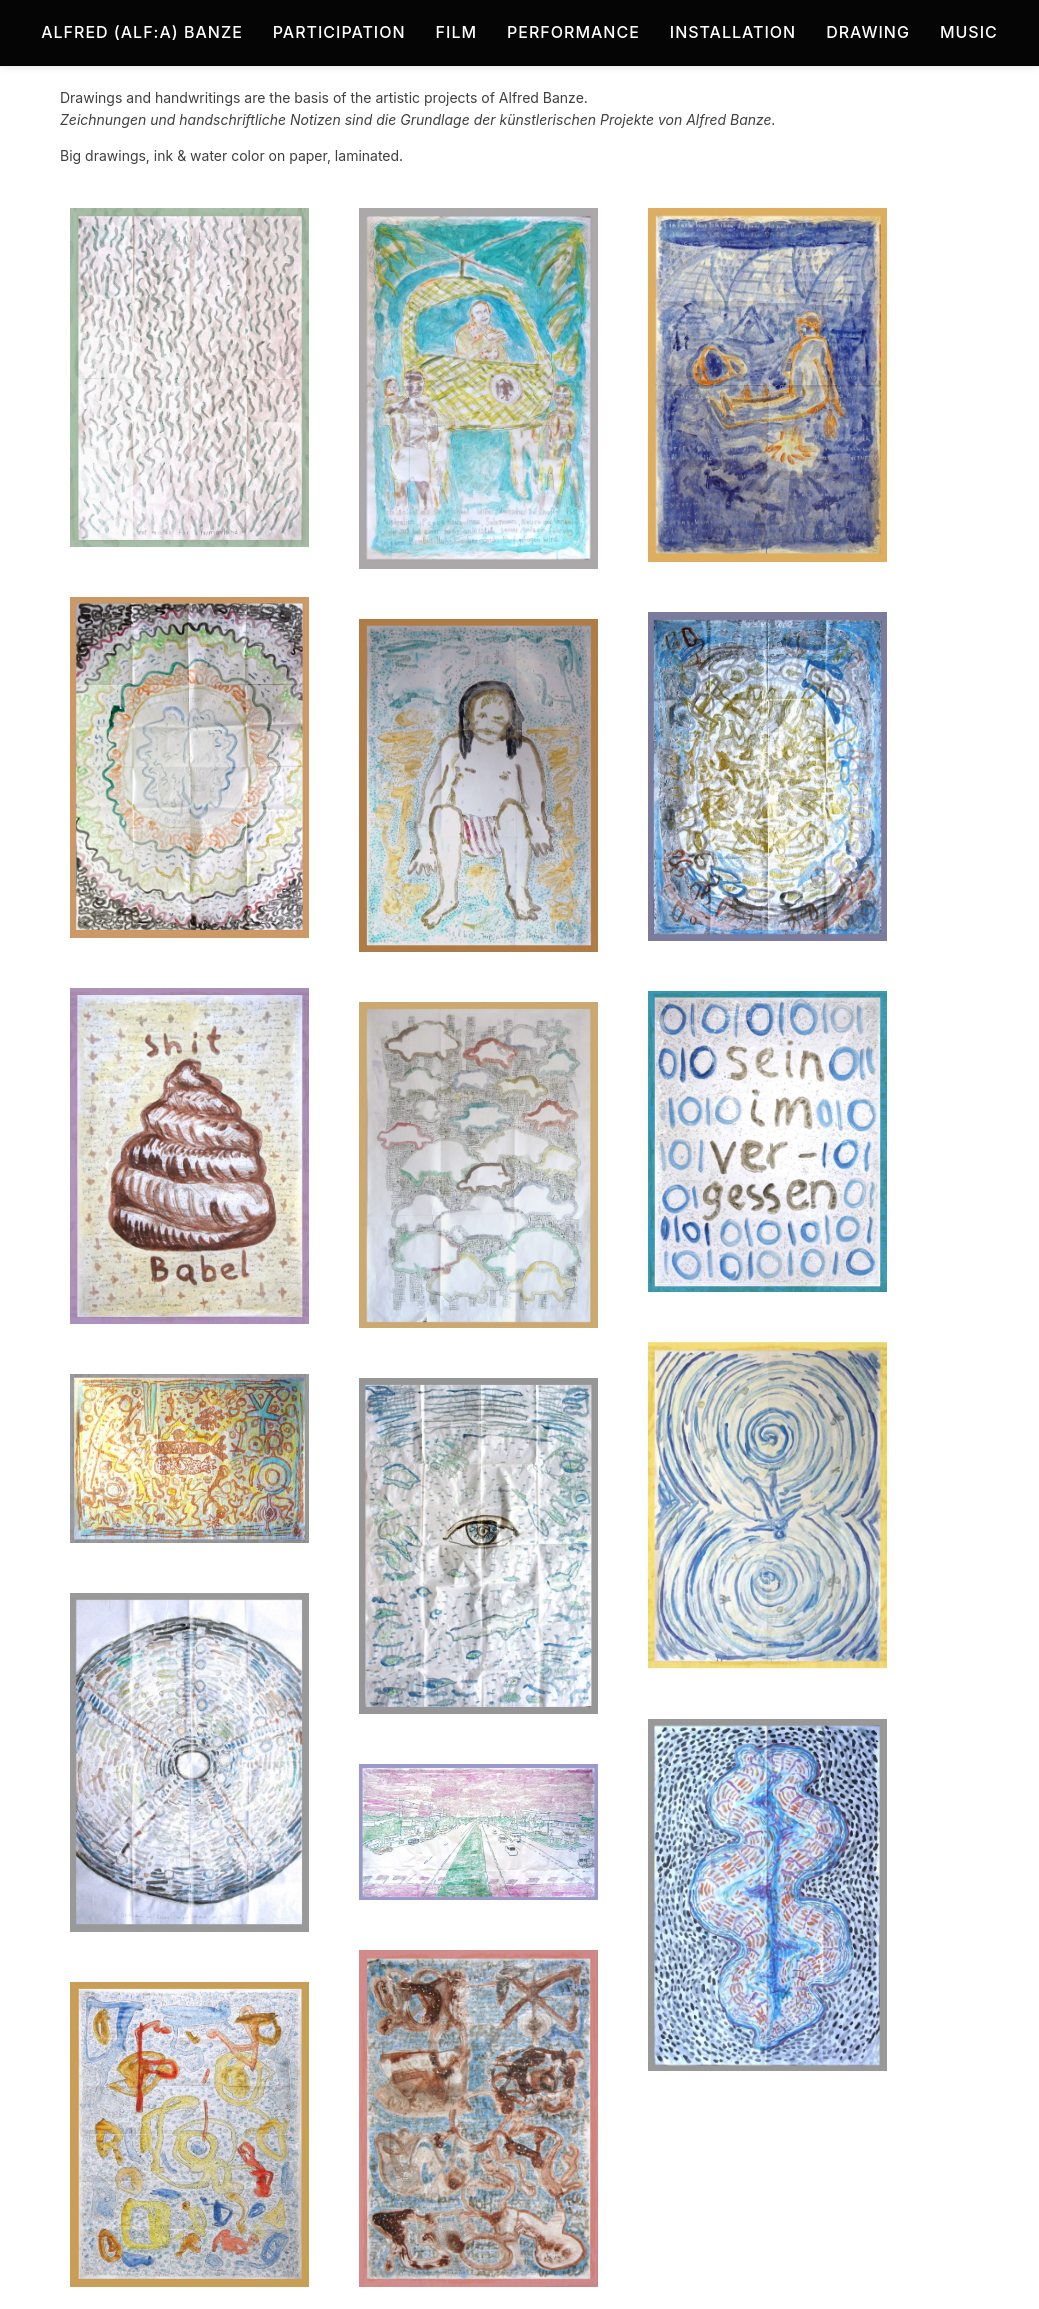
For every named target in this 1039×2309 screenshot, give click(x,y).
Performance (573, 32)
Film (456, 32)
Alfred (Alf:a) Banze (142, 32)
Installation (733, 32)
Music (969, 32)
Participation (339, 32)
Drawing (868, 32)
